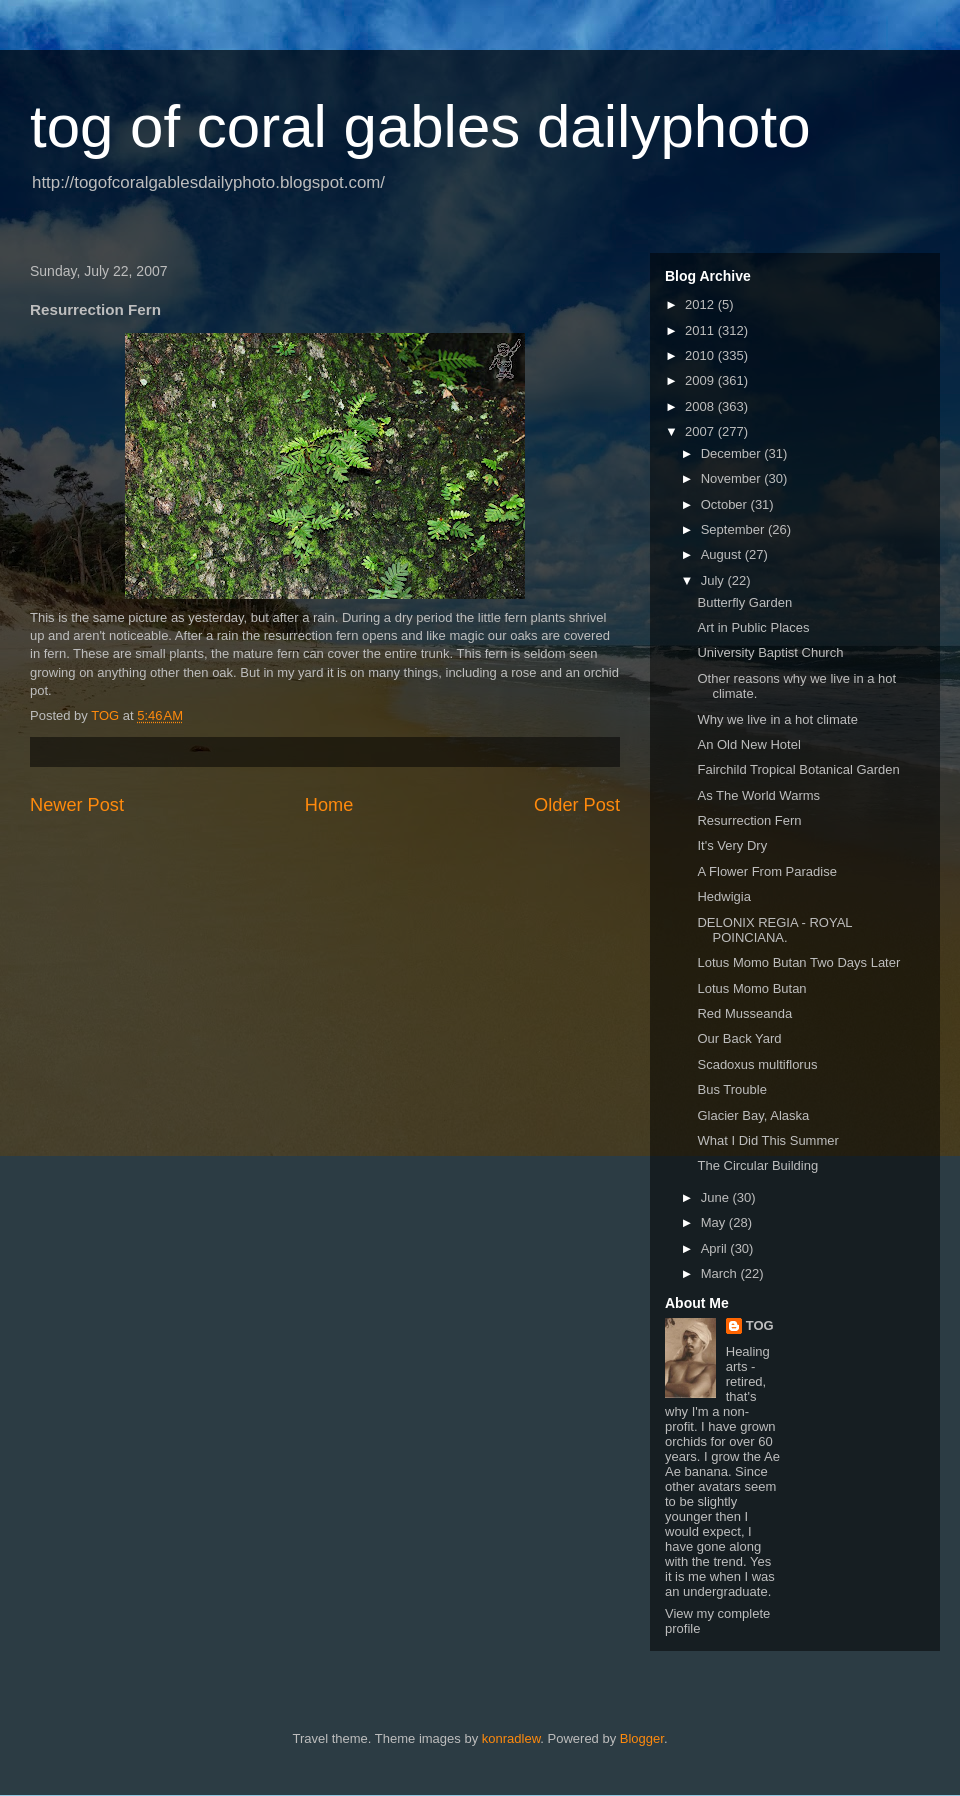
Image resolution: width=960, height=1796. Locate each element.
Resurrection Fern (749, 820)
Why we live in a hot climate (777, 719)
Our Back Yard (739, 1038)
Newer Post (77, 805)
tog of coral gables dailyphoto (420, 126)
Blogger (642, 1738)
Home (329, 805)
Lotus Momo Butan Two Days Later (798, 962)
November (733, 478)
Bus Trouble (731, 1089)
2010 (701, 355)
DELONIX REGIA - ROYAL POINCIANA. (774, 930)
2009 (701, 380)
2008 (701, 406)
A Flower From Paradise (766, 871)
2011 (701, 330)
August (723, 554)
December (733, 453)
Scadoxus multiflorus (757, 1064)
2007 (701, 431)
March (721, 1273)
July (714, 580)
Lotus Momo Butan (751, 988)
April (716, 1248)
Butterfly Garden (744, 602)
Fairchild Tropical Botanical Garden (798, 769)
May (715, 1222)
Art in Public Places (753, 627)
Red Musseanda (744, 1013)
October (726, 504)
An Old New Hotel (748, 744)
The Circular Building (757, 1165)
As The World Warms (758, 795)
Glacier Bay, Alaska (753, 1115)
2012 (701, 304)
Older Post (577, 805)
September (734, 529)
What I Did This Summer (767, 1140)
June (717, 1197)
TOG (760, 1325)
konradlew (511, 1738)
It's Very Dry (732, 845)
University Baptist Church (770, 652)
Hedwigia (723, 896)
